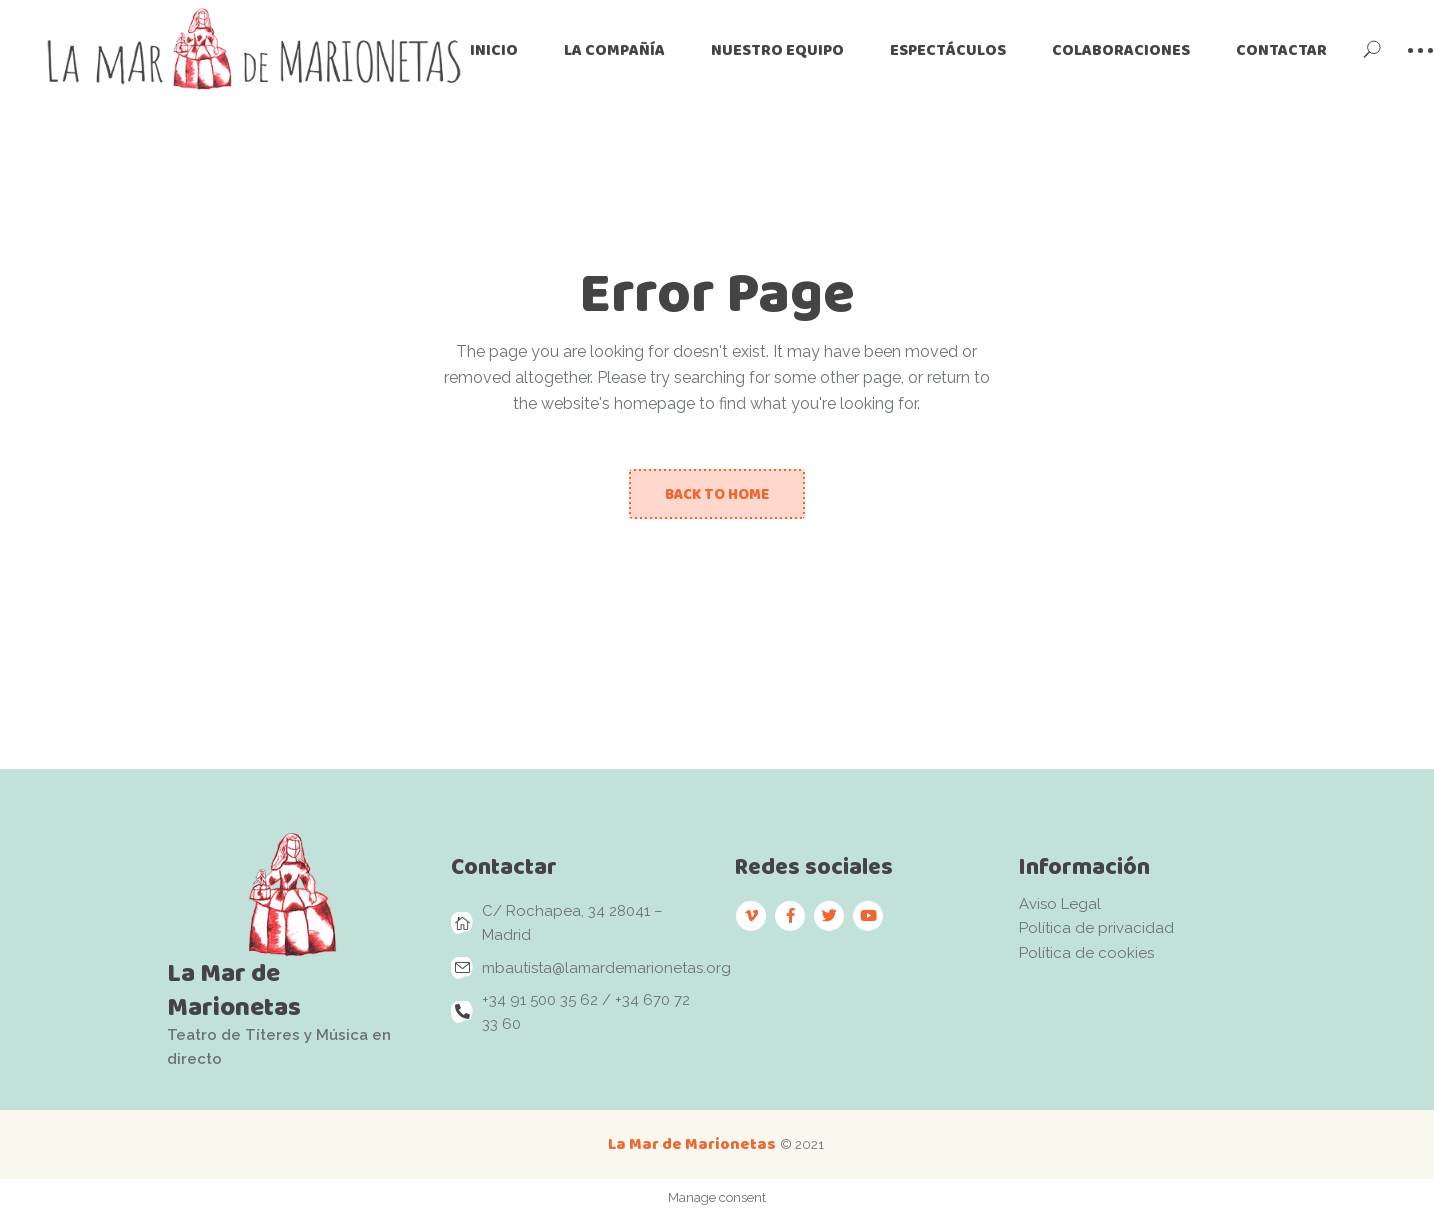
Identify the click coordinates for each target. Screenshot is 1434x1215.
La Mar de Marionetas (692, 1143)
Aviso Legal (1060, 904)
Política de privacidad (1096, 928)
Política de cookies (1086, 953)
